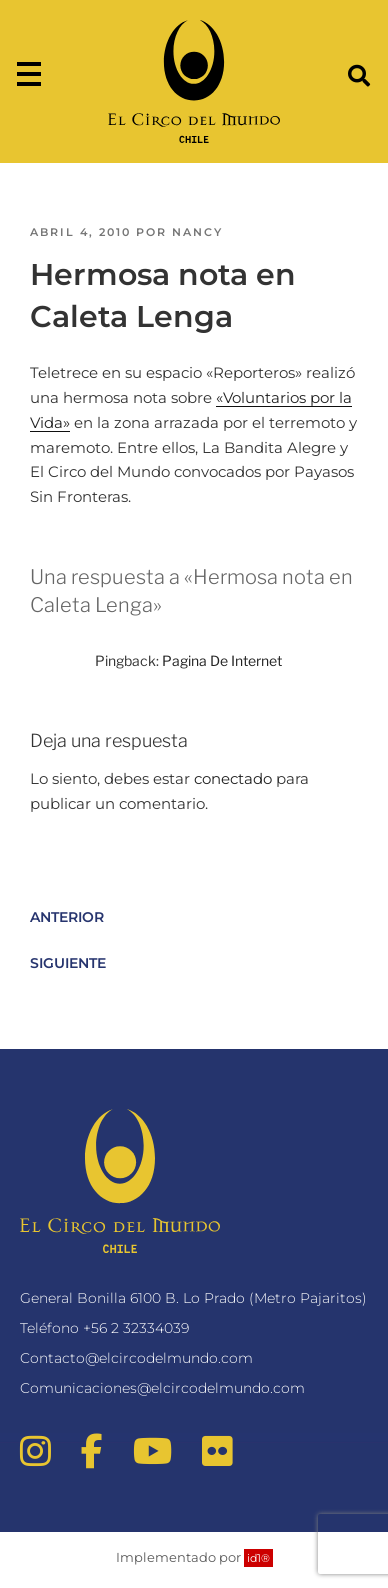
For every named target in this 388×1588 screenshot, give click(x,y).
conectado (233, 778)
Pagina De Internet (222, 660)
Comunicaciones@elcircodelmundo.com (162, 1388)
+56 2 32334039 (136, 1328)
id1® (258, 1558)
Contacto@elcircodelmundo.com (136, 1358)
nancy (197, 232)
